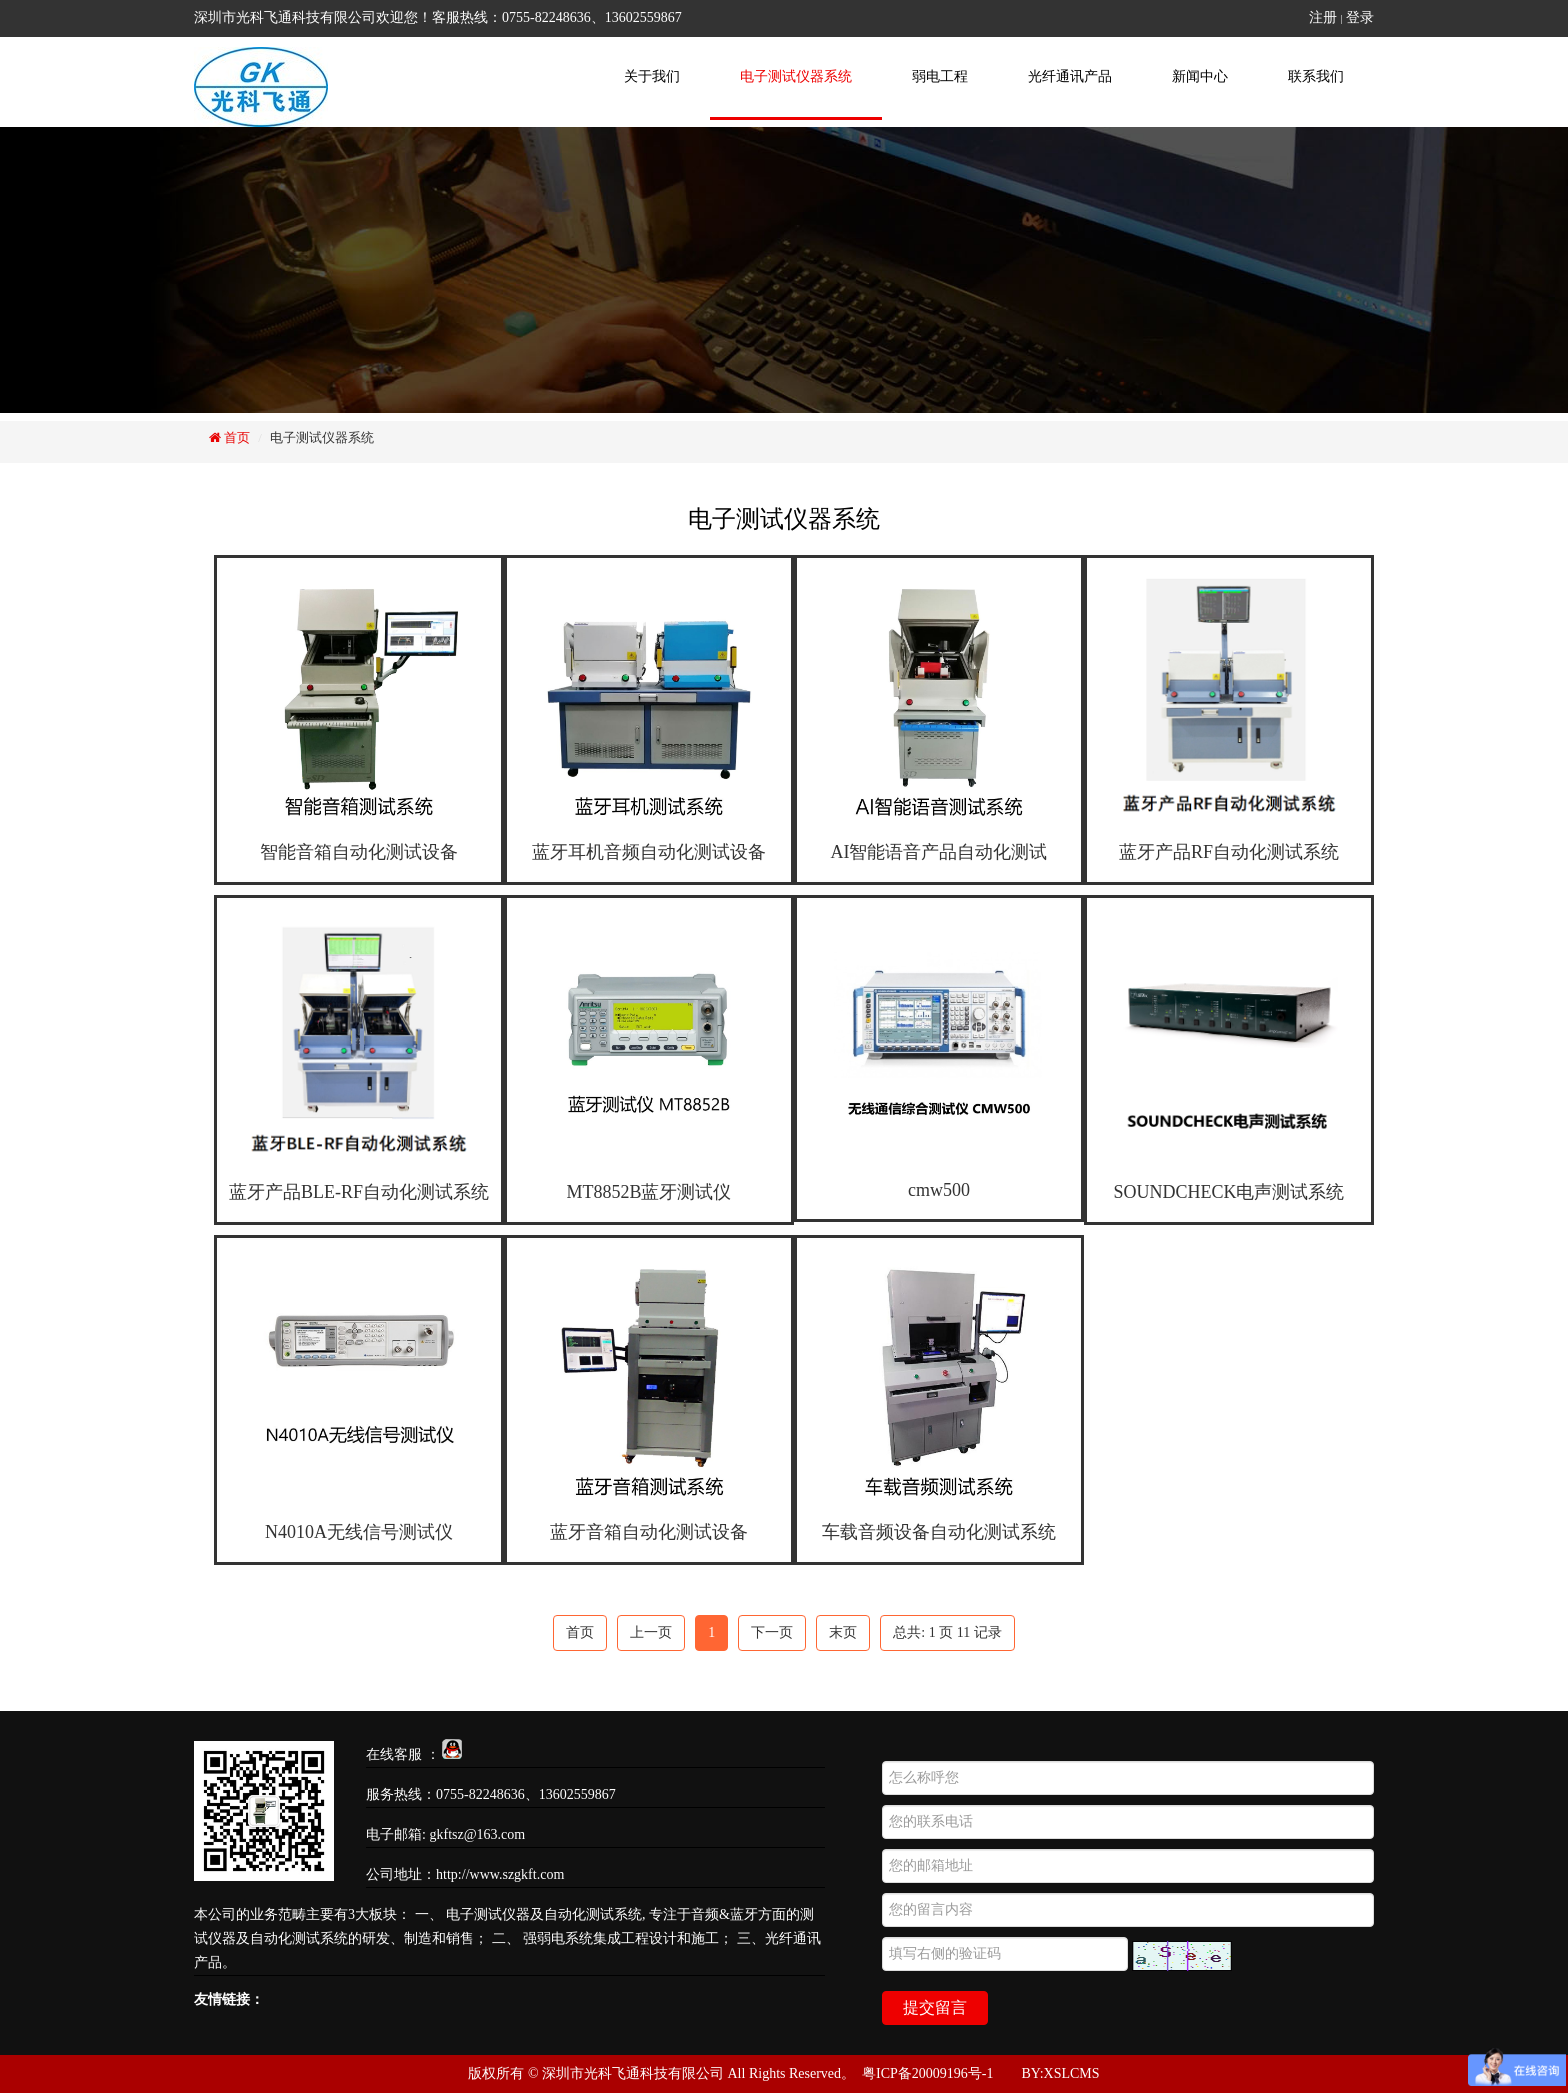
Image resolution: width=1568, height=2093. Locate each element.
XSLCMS (1072, 2073)
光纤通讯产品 (1070, 76)
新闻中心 (1200, 76)
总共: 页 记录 (947, 1632)
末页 (843, 1632)
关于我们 (652, 76)
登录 (1360, 17)
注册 (1323, 17)
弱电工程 (940, 76)
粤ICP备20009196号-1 (927, 2073)
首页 (235, 437)
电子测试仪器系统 (796, 76)
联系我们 (1316, 76)
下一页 (772, 1632)
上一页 (651, 1632)
